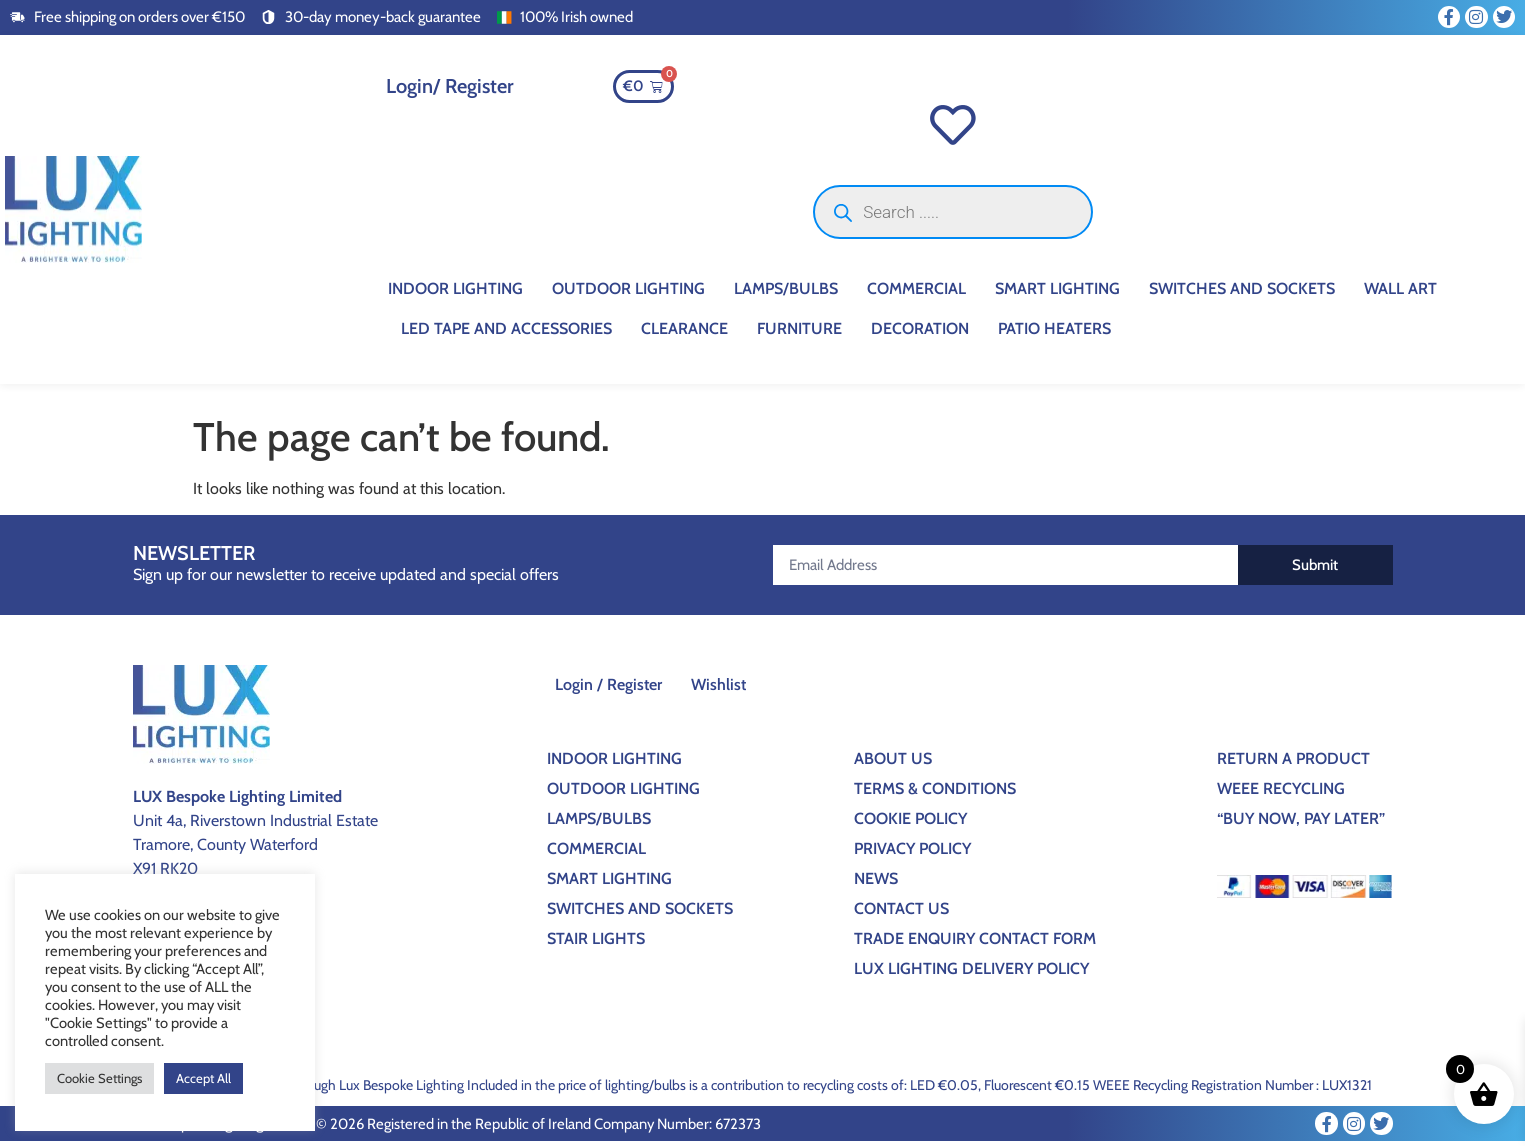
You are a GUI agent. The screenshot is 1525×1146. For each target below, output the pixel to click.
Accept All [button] (203, 1078)
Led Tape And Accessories (506, 333)
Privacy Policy (912, 853)
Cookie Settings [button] (99, 1078)
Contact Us (901, 913)
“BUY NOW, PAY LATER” (1301, 823)
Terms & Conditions (935, 793)
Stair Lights (596, 943)
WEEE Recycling (1281, 793)
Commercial (916, 293)
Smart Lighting (1057, 293)
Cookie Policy (910, 823)
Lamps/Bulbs (786, 293)
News (876, 883)
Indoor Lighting (455, 293)
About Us (893, 763)
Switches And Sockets (1242, 293)
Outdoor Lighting (628, 293)
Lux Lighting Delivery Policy (971, 973)
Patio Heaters (1054, 333)
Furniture (799, 333)
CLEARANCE (684, 333)
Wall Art (1400, 293)
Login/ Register (450, 86)
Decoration (920, 333)
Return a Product (1293, 763)
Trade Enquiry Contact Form (975, 943)
